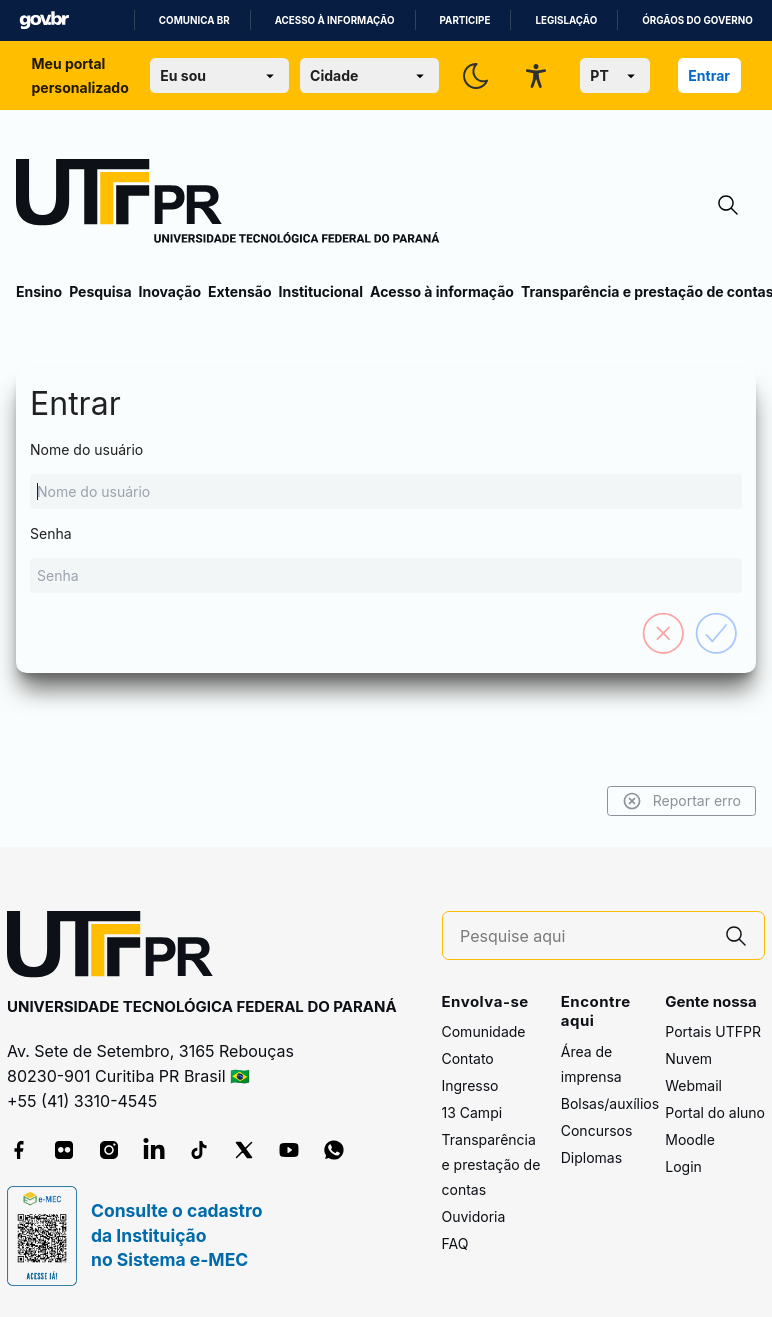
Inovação (170, 291)
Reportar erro (681, 801)
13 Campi (472, 1112)
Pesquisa (100, 291)
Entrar (709, 75)
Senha (386, 559)
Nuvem (688, 1058)
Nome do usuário (386, 475)
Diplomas (591, 1157)
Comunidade (484, 1031)
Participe (465, 20)
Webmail (693, 1085)
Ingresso (470, 1085)
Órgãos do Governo (697, 20)
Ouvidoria (474, 1216)
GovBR (44, 20)
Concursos (597, 1130)
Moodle (690, 1139)
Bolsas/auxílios (610, 1103)
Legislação (566, 20)
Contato (468, 1058)
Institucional (320, 291)
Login (683, 1166)
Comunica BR (194, 20)
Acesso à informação (335, 20)
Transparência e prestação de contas (491, 1164)
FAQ (455, 1243)
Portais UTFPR (713, 1031)
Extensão (239, 291)
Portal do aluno (715, 1112)
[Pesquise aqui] (584, 936)
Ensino (39, 291)
